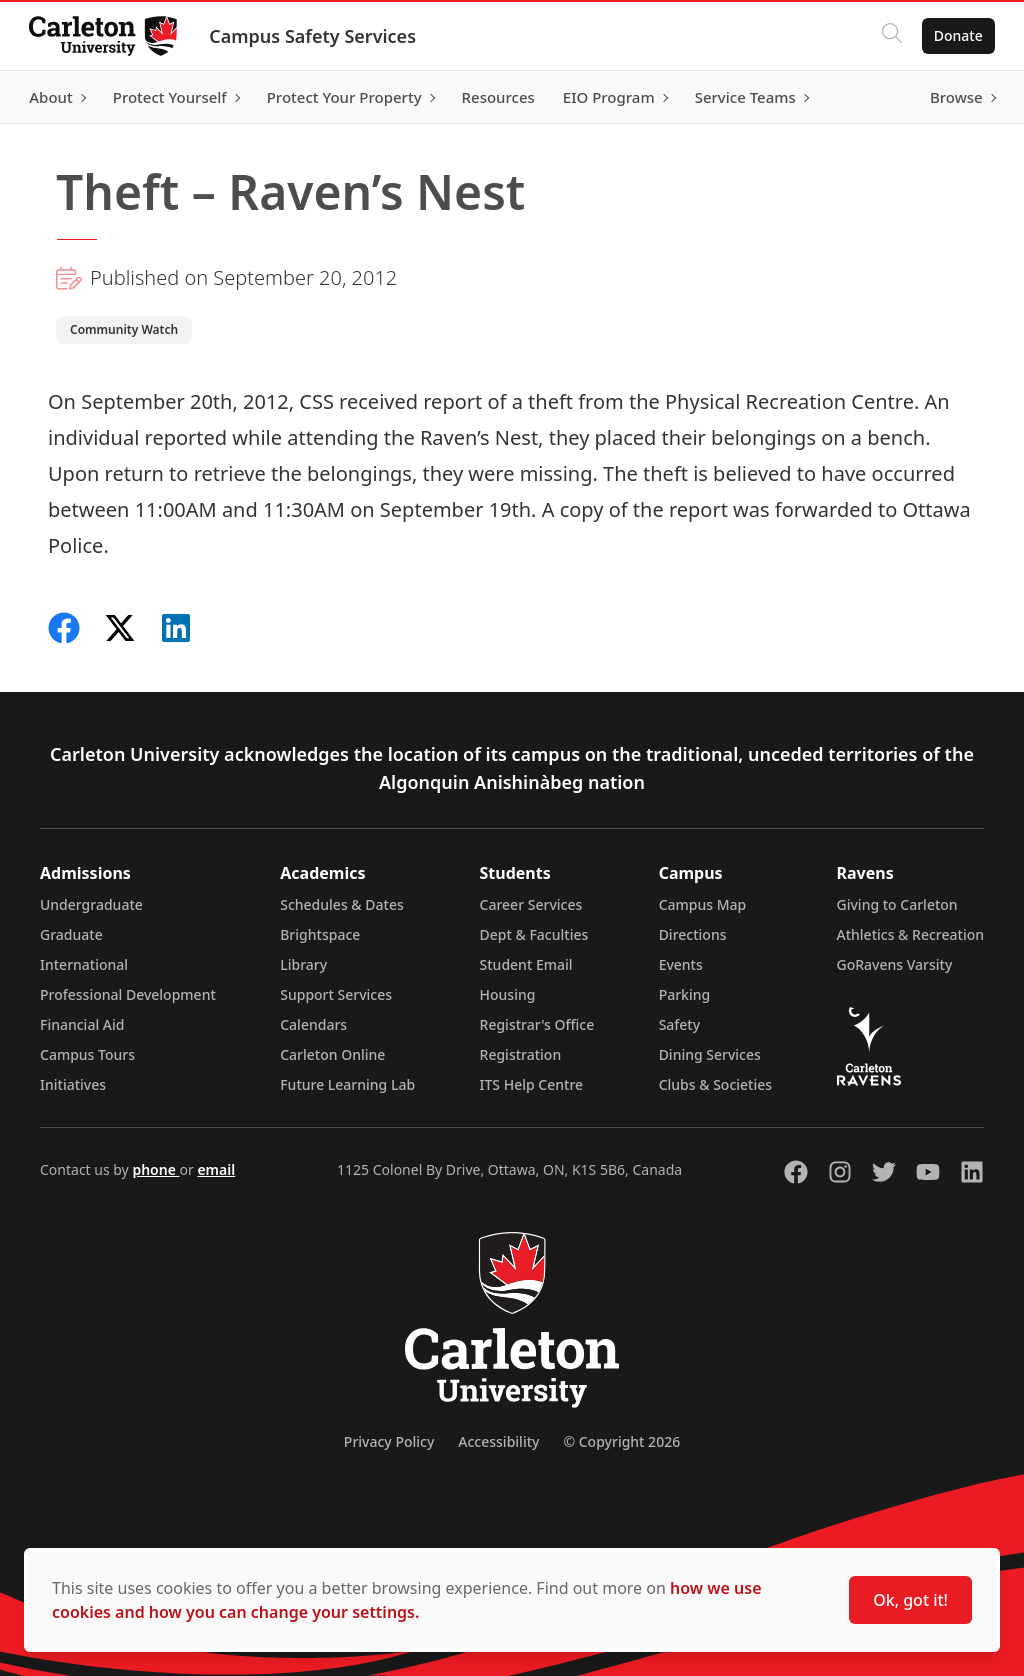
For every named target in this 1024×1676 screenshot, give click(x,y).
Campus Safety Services (315, 36)
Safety (680, 1024)
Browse (953, 97)
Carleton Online (332, 1054)
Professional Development (128, 994)
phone (155, 1169)
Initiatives (73, 1084)
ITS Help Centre (532, 1084)
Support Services (336, 994)
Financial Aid (82, 1024)
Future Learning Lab (347, 1084)
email (216, 1169)
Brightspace (320, 934)
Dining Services (710, 1054)
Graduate (71, 934)
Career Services (531, 904)
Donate (955, 35)
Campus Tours (87, 1054)
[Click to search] (889, 36)
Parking (685, 994)
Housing (508, 994)
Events (681, 964)
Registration (521, 1054)
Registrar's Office (537, 1024)
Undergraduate (91, 904)
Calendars (313, 1024)
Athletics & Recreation (910, 934)
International (84, 964)
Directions (693, 934)
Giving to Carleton (897, 904)
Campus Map (703, 904)
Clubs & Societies (715, 1084)
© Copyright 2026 (621, 1441)
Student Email (526, 964)
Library (303, 964)
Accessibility (498, 1441)
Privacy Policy (389, 1441)
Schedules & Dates (342, 904)
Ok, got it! (910, 1600)
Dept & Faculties (534, 934)
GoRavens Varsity (895, 964)
